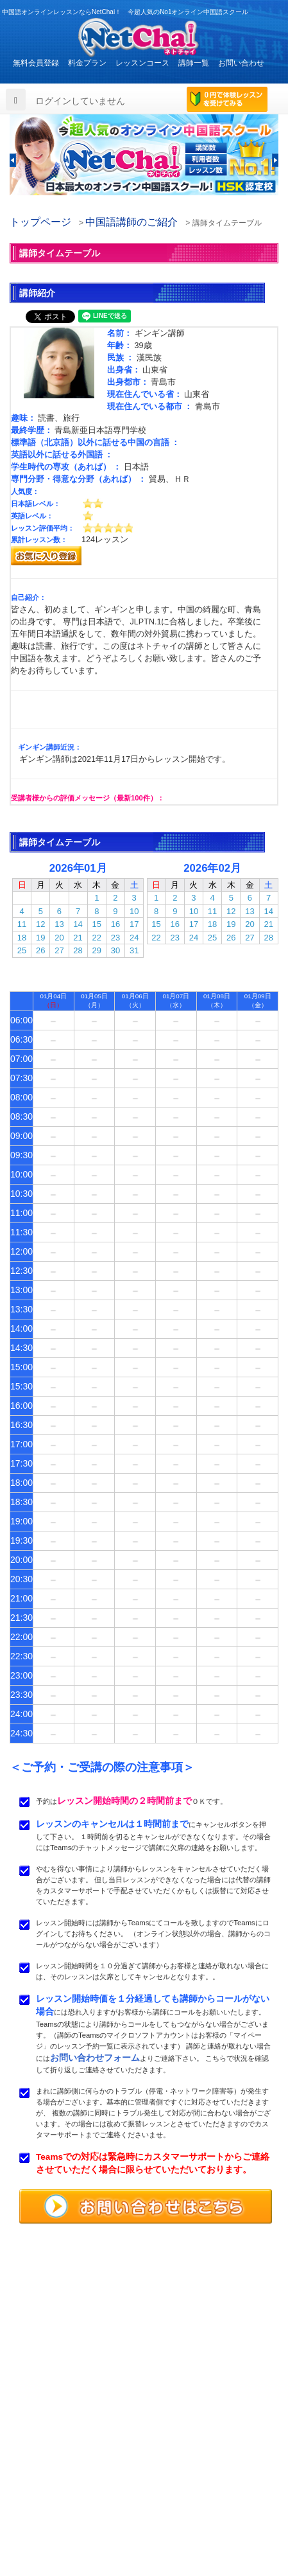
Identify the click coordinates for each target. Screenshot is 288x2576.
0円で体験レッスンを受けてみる (227, 100)
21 (77, 937)
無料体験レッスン (193, 2479)
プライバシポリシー (197, 2509)
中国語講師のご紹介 (131, 221)
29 (96, 950)
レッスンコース (142, 62)
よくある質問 (38, 2494)
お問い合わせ (241, 62)
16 (115, 924)
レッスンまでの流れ (49, 2479)
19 (40, 937)
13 (59, 924)
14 (77, 924)
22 (96, 937)
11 (21, 924)
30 (115, 950)
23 (115, 937)
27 (59, 950)
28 (77, 950)
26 (40, 950)
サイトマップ (185, 2523)
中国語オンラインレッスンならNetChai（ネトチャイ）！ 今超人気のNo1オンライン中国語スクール (144, 2307)
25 (21, 950)
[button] (13, 160)
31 (134, 950)
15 (96, 924)
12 (40, 924)
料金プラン (87, 62)
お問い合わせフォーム (95, 2058)
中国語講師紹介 (189, 2464)
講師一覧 (193, 62)
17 (134, 924)
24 (134, 937)
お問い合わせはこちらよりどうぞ (77, 2410)
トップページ (40, 221)
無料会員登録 (36, 62)
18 (21, 937)
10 (134, 911)
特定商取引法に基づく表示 (61, 2523)
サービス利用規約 (193, 2494)
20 (59, 937)
